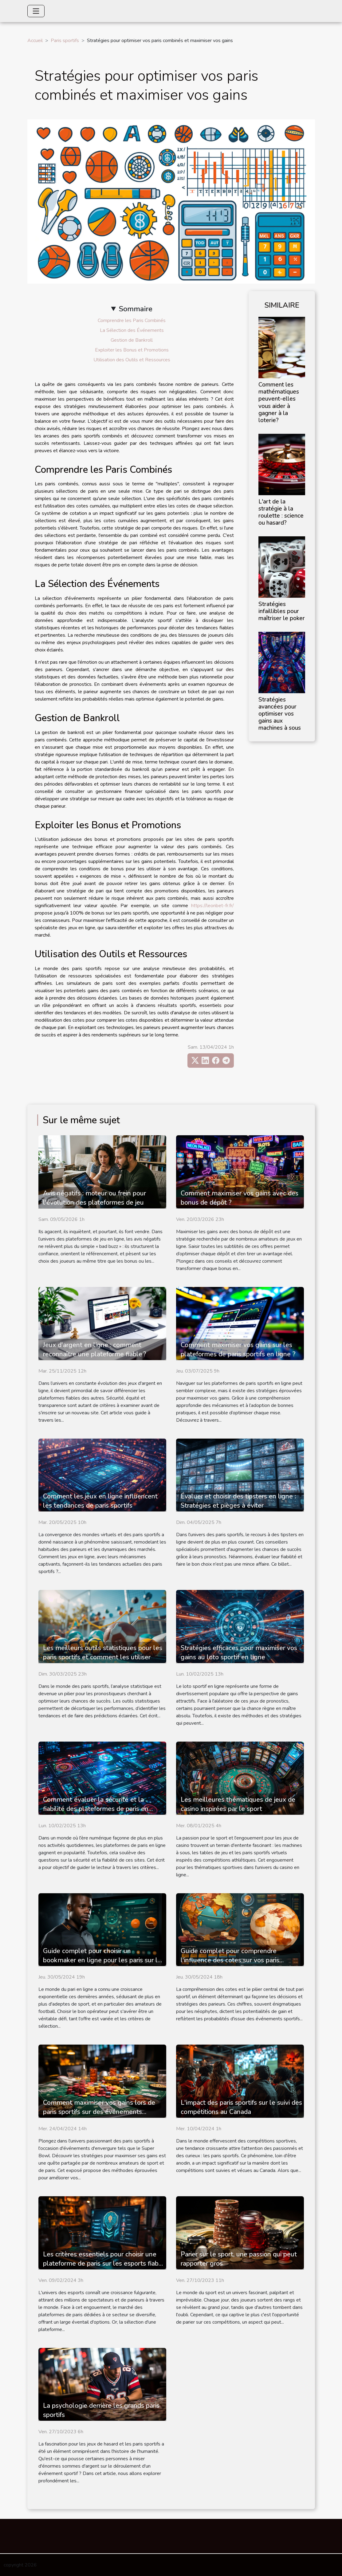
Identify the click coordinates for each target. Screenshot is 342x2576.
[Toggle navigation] (36, 11)
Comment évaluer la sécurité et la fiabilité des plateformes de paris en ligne (95, 1808)
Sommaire (135, 309)
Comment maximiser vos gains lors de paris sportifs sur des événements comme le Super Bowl (99, 2111)
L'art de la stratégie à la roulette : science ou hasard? (281, 512)
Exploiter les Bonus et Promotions (132, 350)
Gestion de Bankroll (132, 340)
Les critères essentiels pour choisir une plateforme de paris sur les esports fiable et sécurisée (103, 2263)
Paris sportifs (65, 40)
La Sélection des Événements (132, 330)
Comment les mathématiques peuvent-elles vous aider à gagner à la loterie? (278, 402)
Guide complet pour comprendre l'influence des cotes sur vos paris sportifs (230, 1960)
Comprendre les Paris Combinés (132, 320)
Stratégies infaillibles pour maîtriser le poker (281, 611)
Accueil (35, 40)
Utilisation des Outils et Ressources (131, 359)
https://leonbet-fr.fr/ (212, 905)
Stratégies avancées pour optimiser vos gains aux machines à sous (279, 714)
